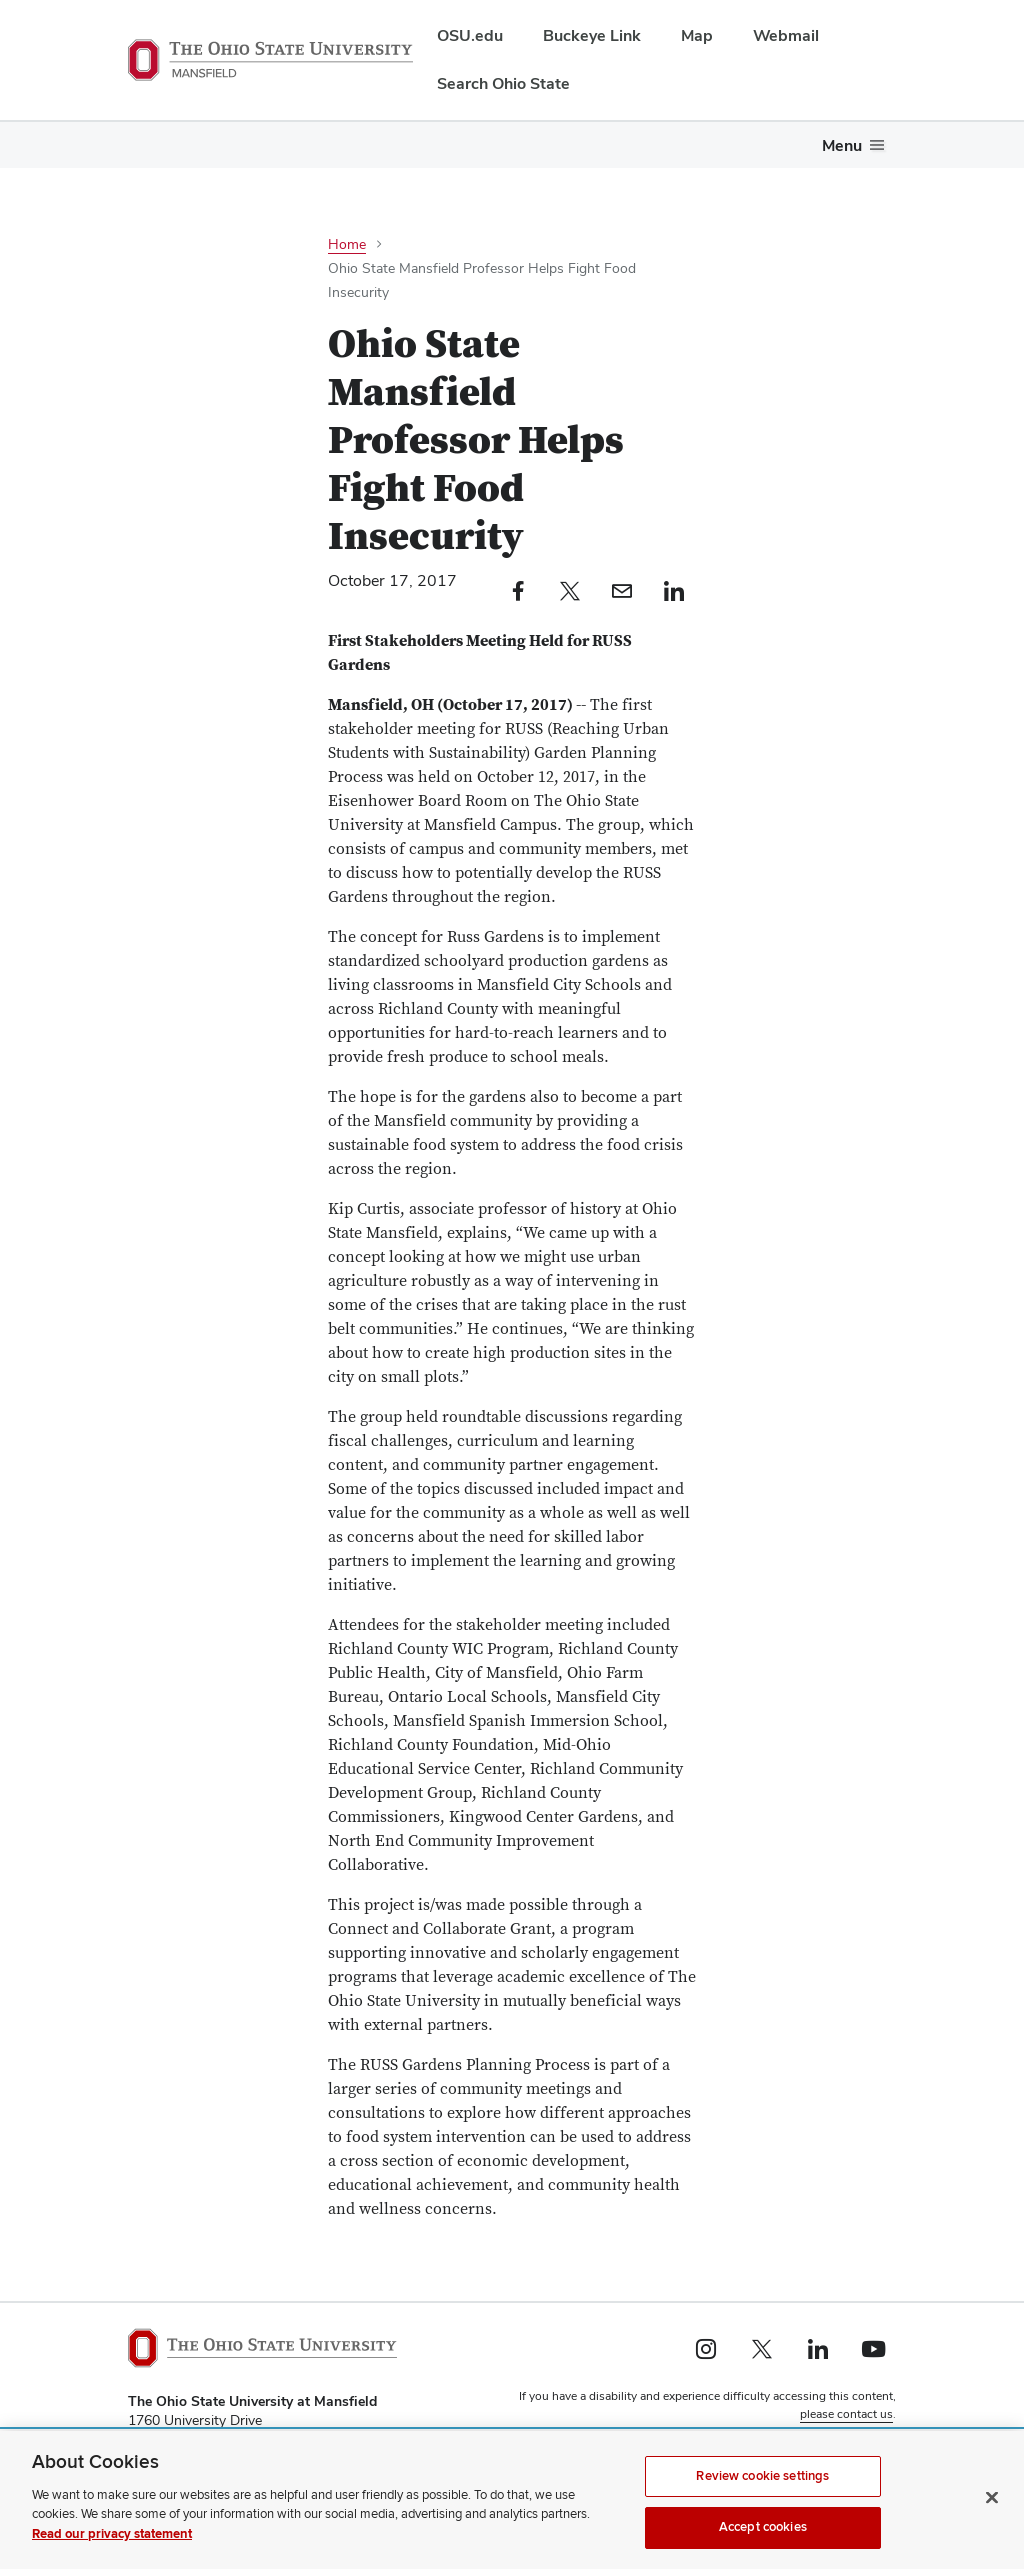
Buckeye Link (592, 35)
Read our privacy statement (112, 2534)
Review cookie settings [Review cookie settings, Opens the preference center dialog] (762, 2476)
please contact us (846, 2414)
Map (697, 35)
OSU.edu (470, 35)
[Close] (992, 2497)
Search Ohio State (503, 83)
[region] (512, 2500)
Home (347, 244)
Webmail (786, 35)
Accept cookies (763, 2527)
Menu (842, 145)
